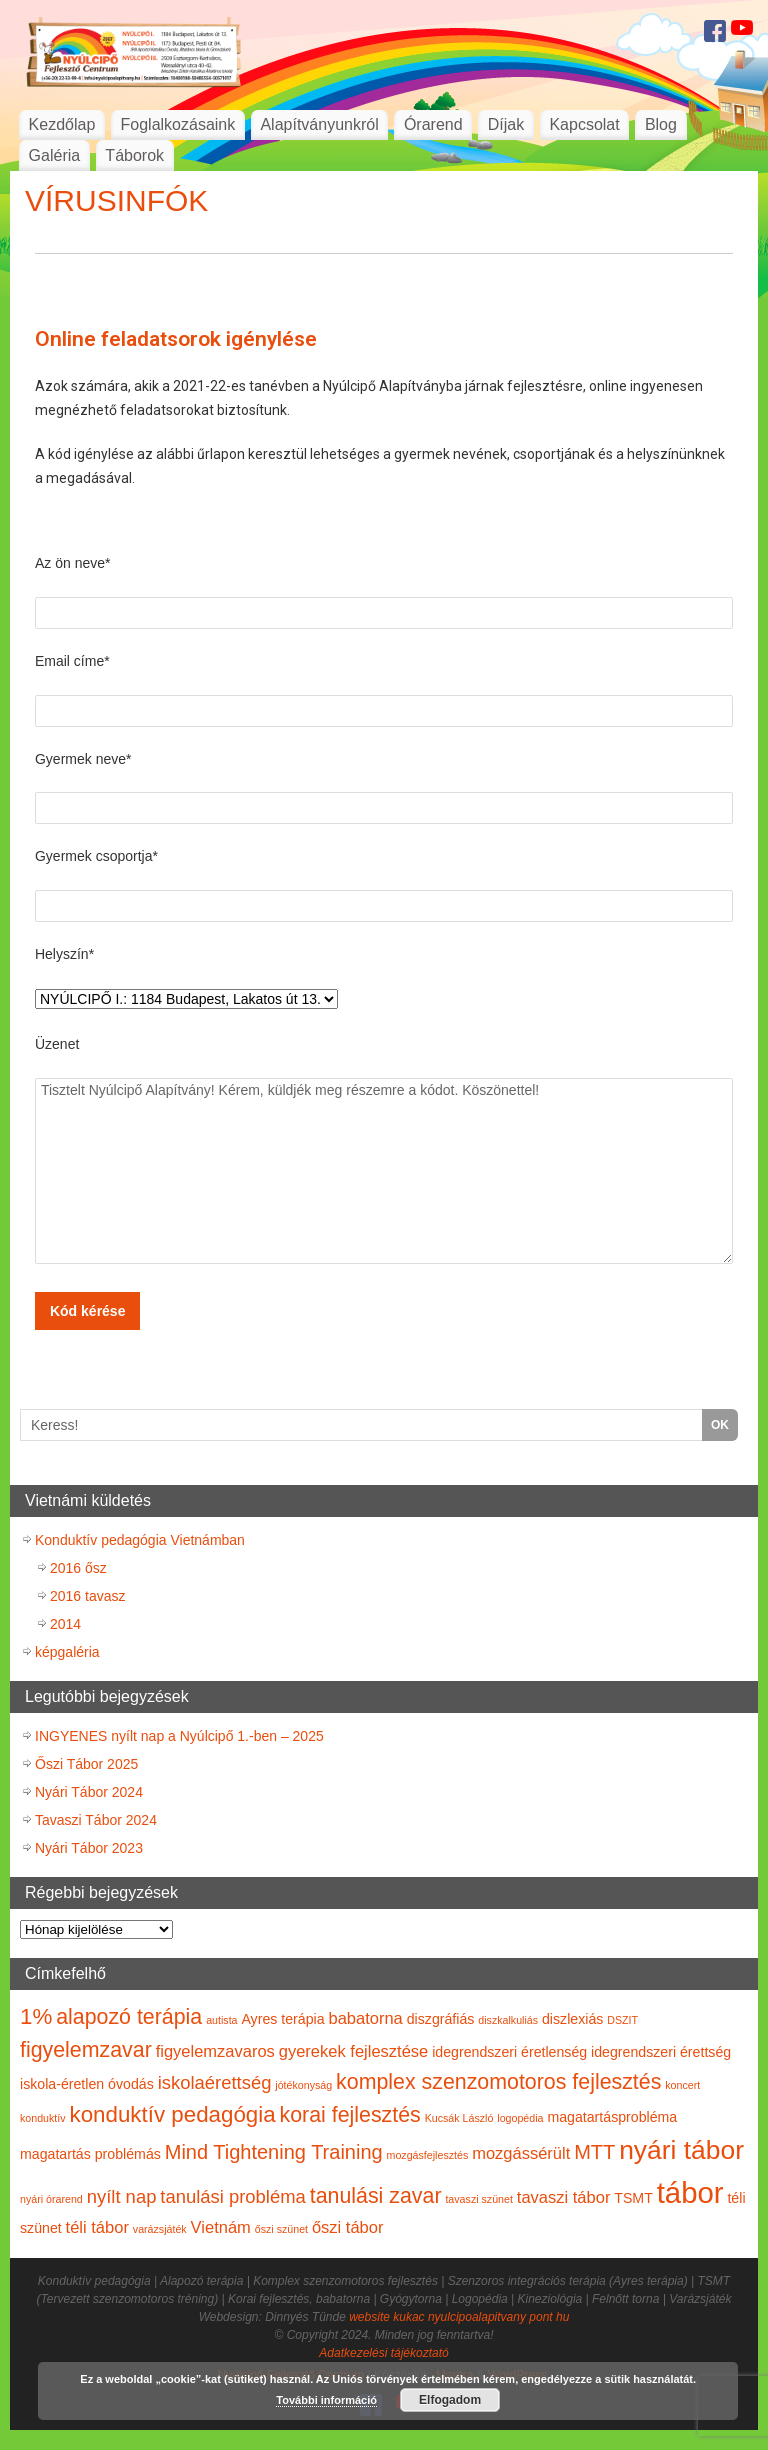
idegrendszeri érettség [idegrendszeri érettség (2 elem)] (661, 2052)
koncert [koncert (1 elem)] (682, 2085)
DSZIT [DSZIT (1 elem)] (622, 2020)
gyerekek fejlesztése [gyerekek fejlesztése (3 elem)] (354, 2051)
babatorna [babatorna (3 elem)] (365, 2018)
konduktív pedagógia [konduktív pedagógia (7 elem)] (173, 2114)
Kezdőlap (62, 124)
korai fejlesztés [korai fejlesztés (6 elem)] (349, 2115)
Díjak (506, 124)
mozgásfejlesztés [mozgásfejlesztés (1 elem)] (428, 2155)
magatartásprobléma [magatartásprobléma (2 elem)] (612, 2117)
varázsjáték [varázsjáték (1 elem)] (160, 2229)
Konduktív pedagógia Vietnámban (140, 1540)
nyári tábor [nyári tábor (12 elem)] (681, 2150)
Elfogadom (450, 2400)
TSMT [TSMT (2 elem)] (633, 2198)
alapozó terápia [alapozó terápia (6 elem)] (129, 2017)
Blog (661, 124)
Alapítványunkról (319, 124)
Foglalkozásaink (178, 124)
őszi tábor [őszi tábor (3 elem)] (348, 2227)
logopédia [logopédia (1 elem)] (520, 2118)
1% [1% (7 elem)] (36, 2016)
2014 (65, 1624)
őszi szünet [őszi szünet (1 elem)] (281, 2229)
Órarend (433, 124)
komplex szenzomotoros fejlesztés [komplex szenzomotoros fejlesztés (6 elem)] (498, 2082)
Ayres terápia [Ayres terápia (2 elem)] (282, 2019)
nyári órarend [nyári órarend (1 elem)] (51, 2199)
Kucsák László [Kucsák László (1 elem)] (459, 2118)
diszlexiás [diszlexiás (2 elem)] (572, 2019)
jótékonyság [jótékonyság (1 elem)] (303, 2085)
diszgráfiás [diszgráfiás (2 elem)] (441, 2019)
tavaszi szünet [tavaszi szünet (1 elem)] (479, 2199)
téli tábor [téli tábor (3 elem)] (97, 2227)
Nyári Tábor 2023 (89, 1848)
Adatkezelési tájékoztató (383, 2353)
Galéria (55, 155)
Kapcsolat (584, 124)
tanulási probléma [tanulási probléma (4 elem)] (233, 2196)
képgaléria (67, 1652)
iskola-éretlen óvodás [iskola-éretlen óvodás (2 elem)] (87, 2084)
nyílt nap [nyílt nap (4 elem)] (122, 2196)
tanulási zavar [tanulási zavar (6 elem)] (376, 2196)
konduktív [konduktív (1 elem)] (43, 2118)
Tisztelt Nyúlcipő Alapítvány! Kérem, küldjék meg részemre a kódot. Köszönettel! (384, 1171)
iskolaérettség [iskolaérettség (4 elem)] (215, 2082)
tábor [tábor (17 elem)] (690, 2192)
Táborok (134, 155)
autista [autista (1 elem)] (221, 2020)
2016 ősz (78, 1568)
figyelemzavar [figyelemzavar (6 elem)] (86, 2050)
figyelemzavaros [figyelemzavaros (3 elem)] (215, 2051)
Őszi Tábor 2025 (86, 1764)
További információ (326, 2400)
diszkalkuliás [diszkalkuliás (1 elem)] (508, 2020)
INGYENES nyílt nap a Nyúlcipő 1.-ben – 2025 (179, 1736)
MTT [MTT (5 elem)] (594, 2152)
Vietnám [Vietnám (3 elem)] (221, 2227)
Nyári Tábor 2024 (89, 1792)
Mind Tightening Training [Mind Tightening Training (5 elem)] (274, 2152)
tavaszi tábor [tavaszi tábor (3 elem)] (564, 2197)
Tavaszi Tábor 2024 (96, 1820)
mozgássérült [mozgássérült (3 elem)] (521, 2153)
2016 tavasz (88, 1596)
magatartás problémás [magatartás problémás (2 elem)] (90, 2154)
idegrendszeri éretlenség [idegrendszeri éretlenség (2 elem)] (509, 2052)
